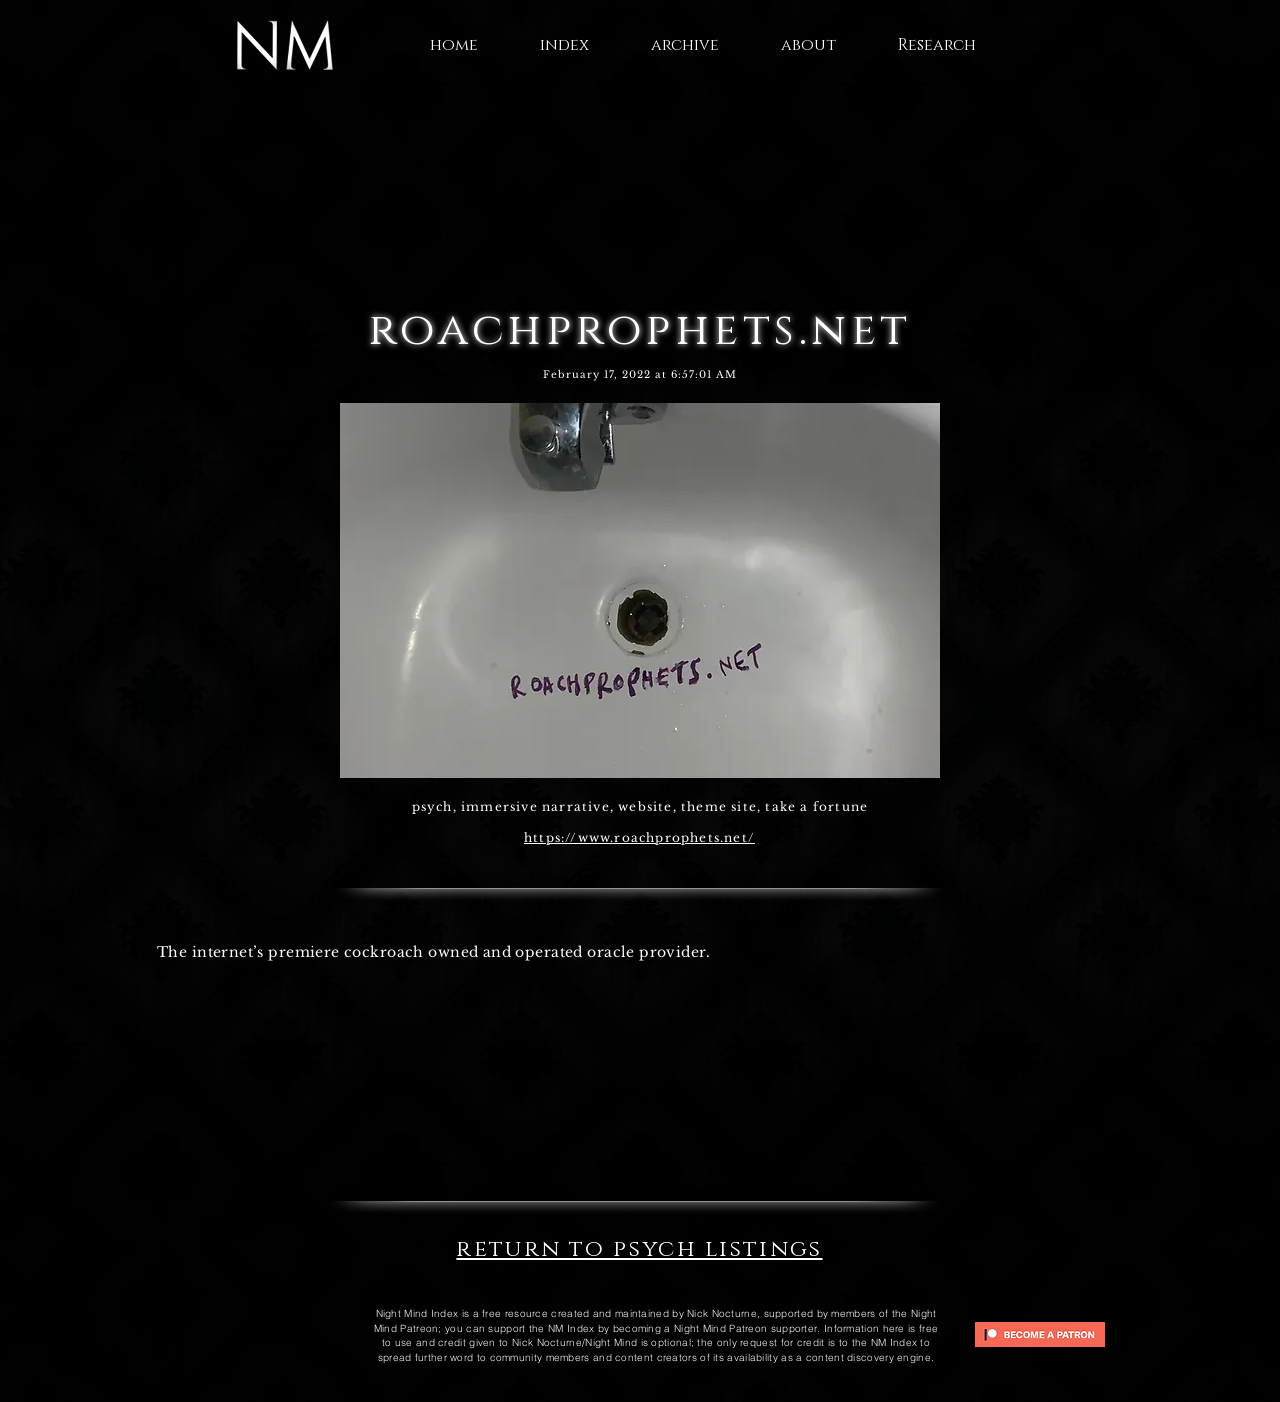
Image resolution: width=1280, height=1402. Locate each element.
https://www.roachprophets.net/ (639, 837)
